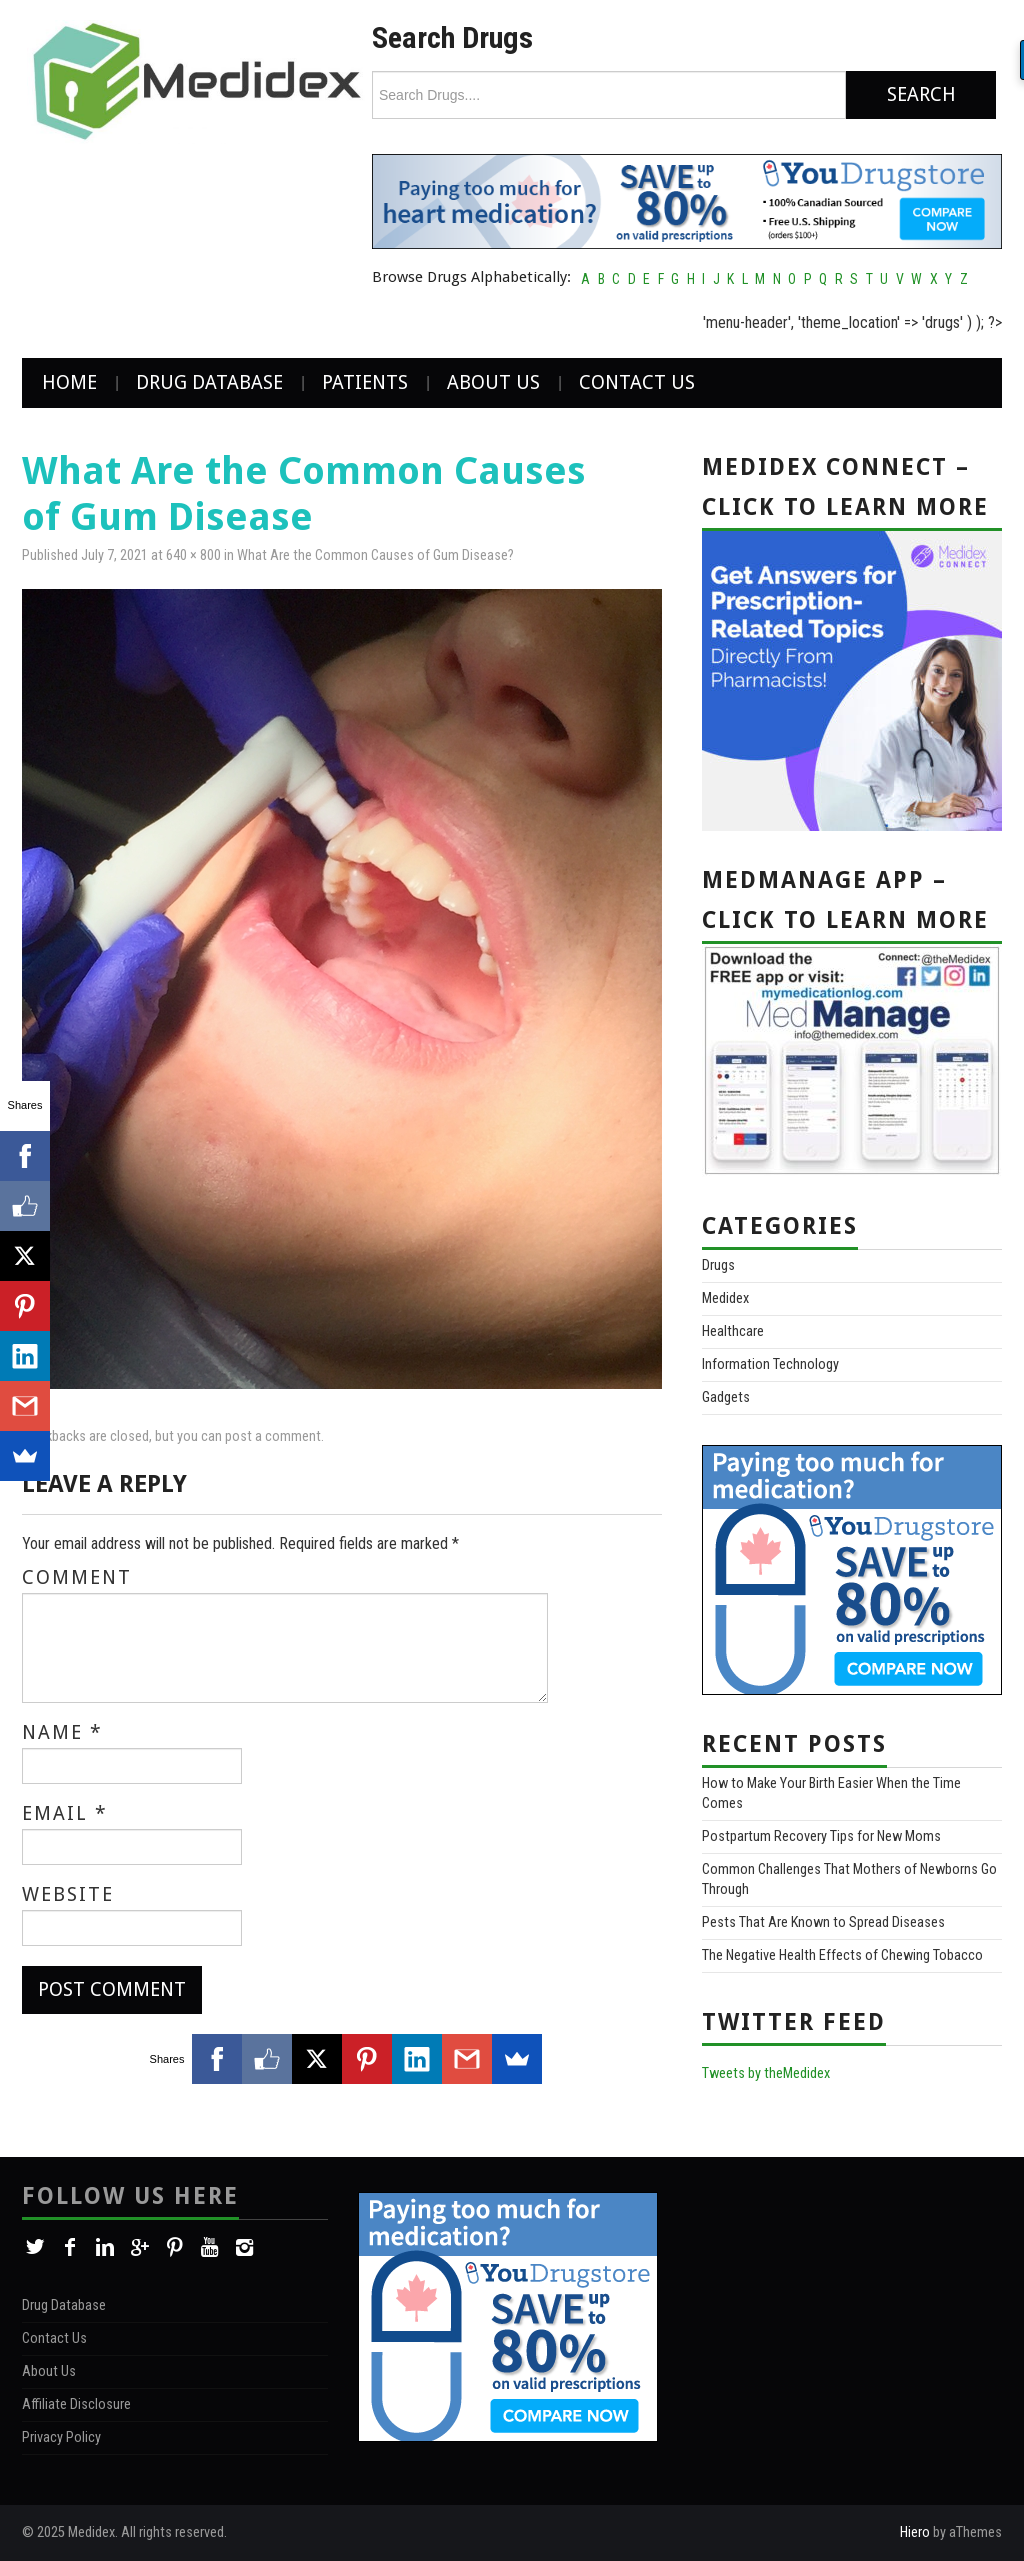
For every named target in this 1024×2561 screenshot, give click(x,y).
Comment (77, 1578)
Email (65, 1814)
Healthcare (733, 1331)
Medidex (725, 1298)
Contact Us (637, 382)
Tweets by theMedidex (766, 2073)
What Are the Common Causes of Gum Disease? (375, 555)
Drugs (718, 1265)
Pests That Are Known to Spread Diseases (823, 1922)
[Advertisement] (845, 2317)
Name (62, 1733)
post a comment (273, 1436)
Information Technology (770, 1364)
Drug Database (209, 382)
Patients (365, 382)
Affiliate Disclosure (76, 2404)
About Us (493, 382)
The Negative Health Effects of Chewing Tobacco (842, 1955)
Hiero (915, 2532)
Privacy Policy (61, 2437)
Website (68, 1895)
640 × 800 (193, 555)
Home (69, 382)
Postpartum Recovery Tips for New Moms (821, 1836)
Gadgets (726, 1397)
